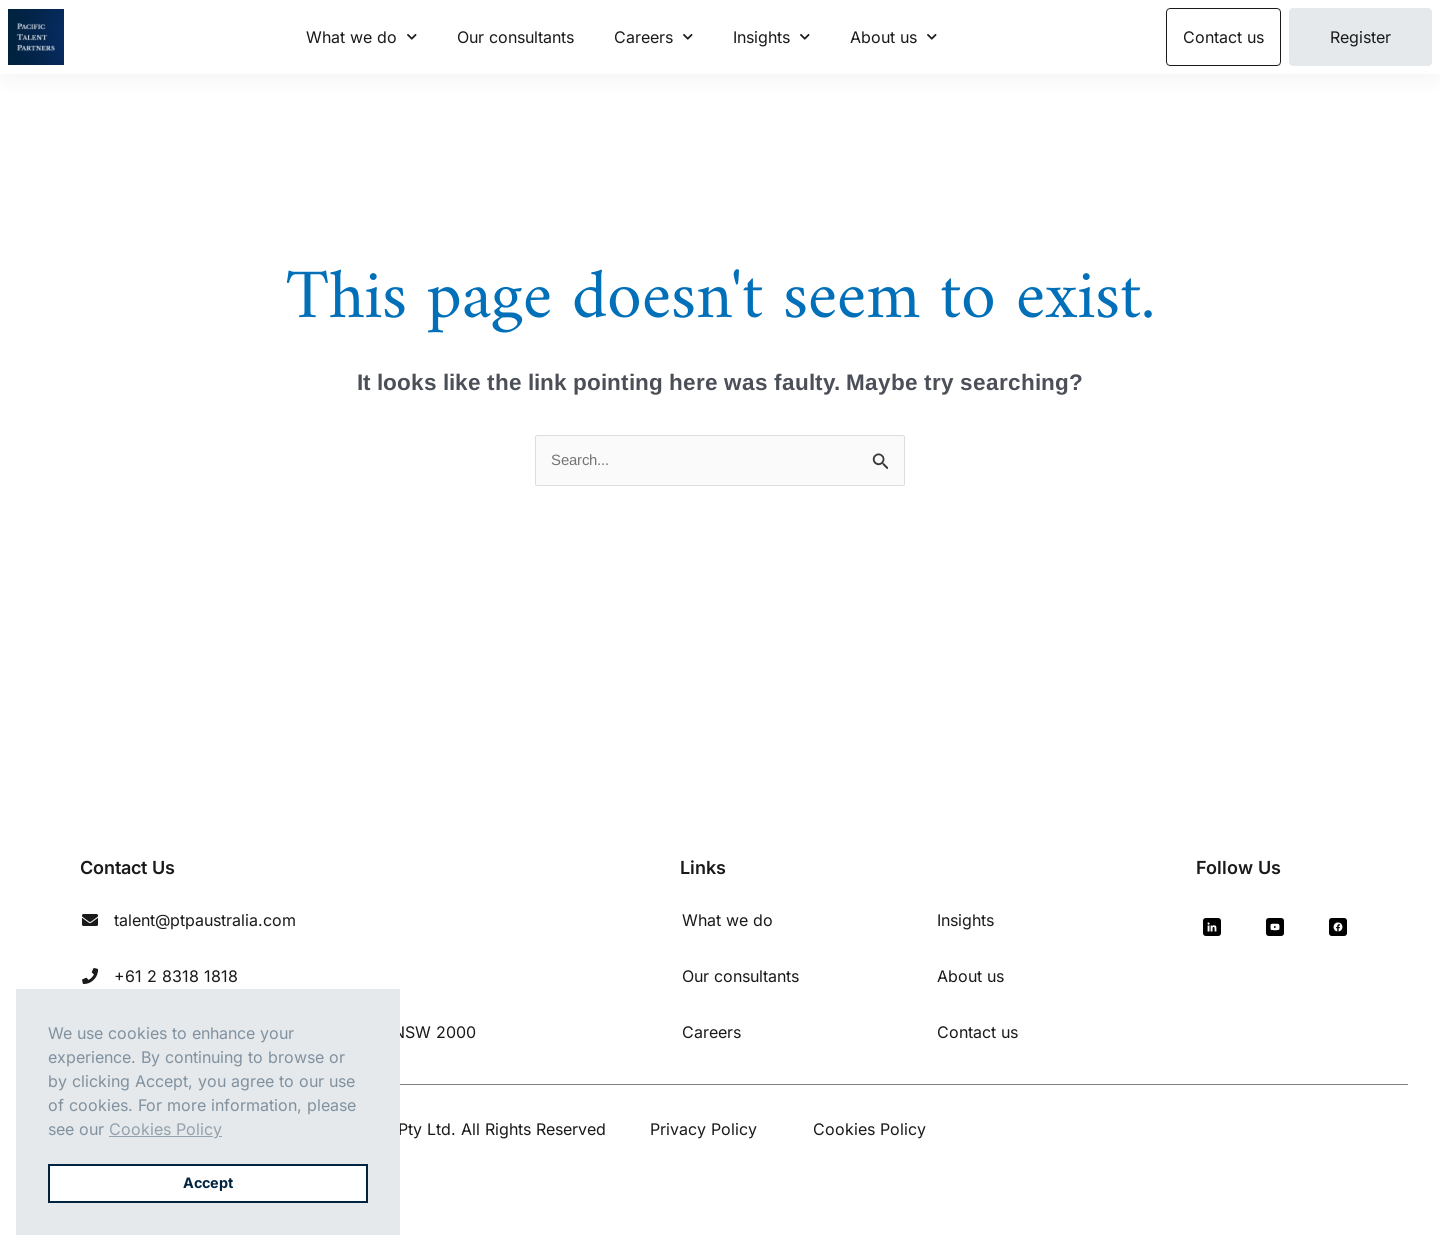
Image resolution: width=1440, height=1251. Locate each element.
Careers (653, 36)
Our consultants (515, 37)
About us (893, 36)
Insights (771, 36)
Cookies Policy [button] (165, 1129)
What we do (361, 36)
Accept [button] (208, 1182)
